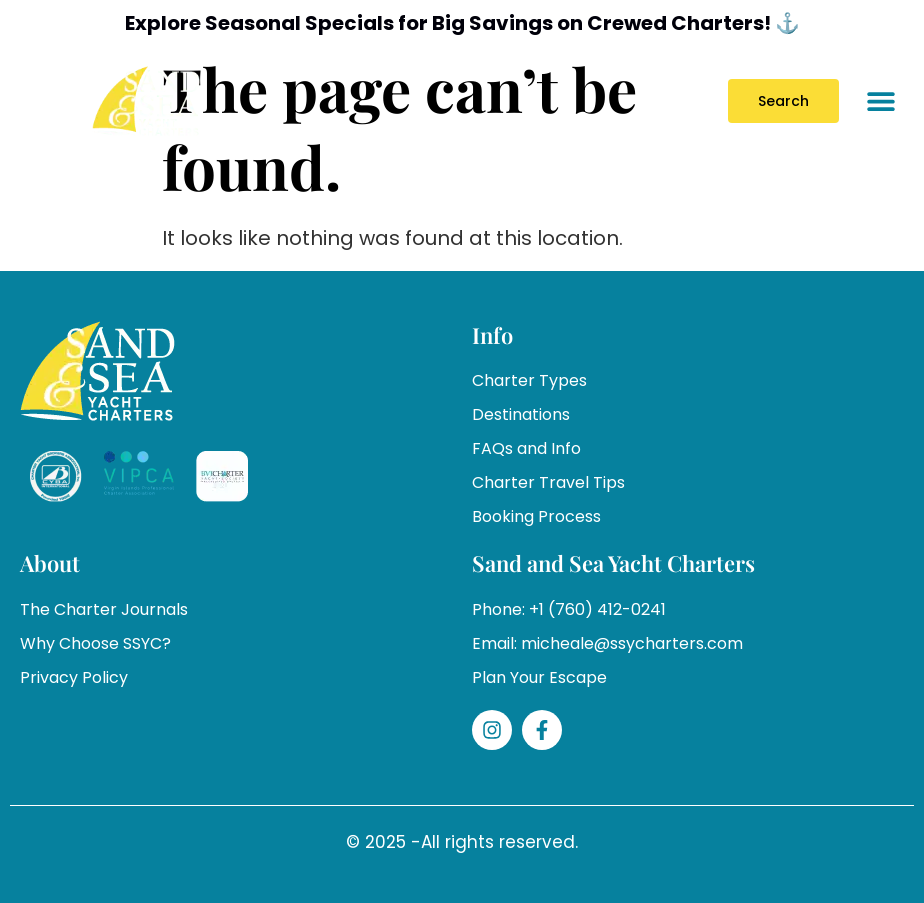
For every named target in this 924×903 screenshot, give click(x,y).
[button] (881, 100)
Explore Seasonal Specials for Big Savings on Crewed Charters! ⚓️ (462, 23)
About (50, 563)
